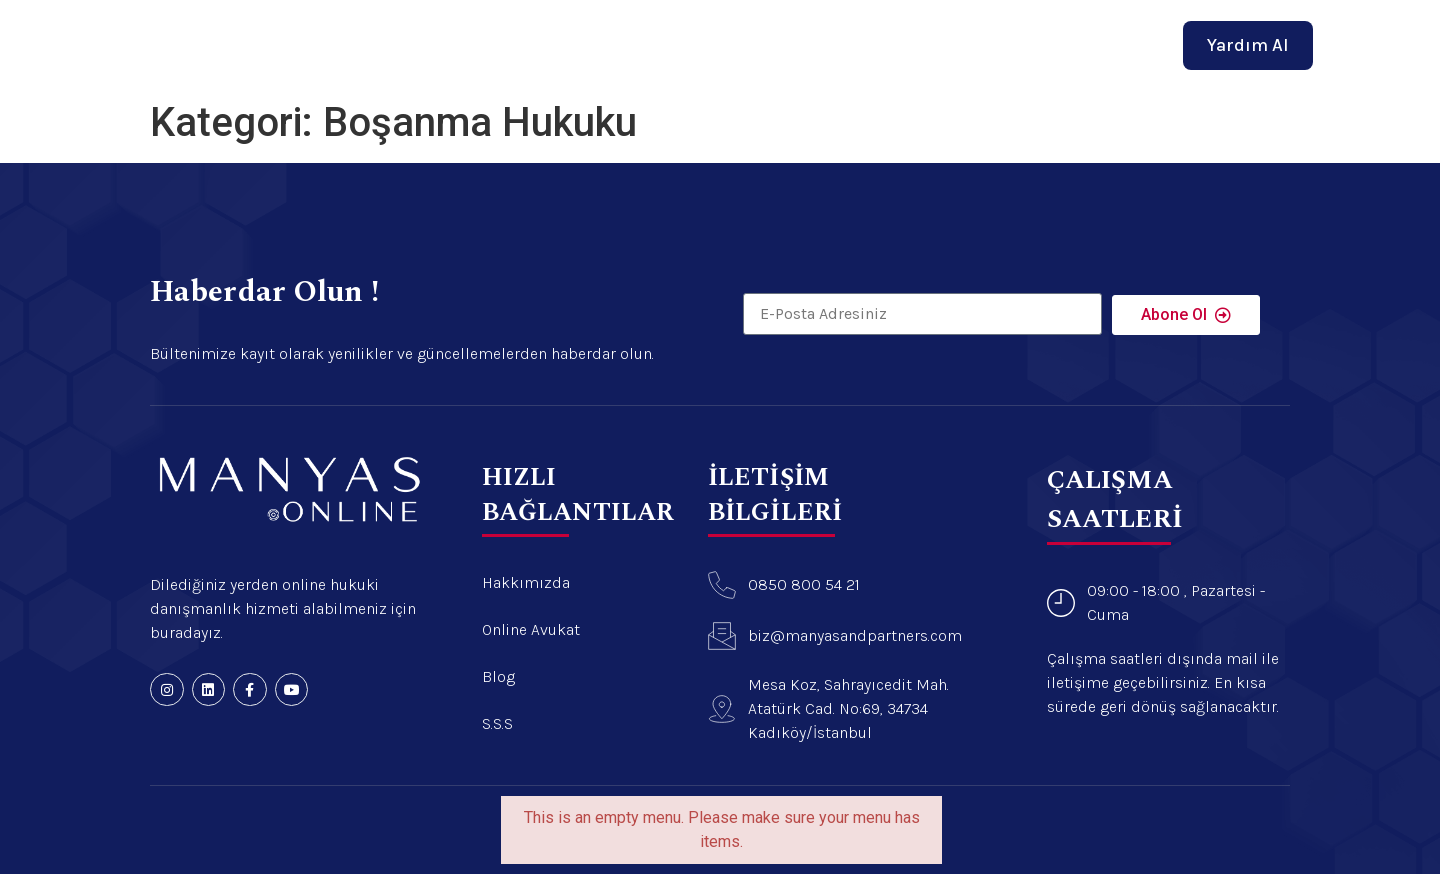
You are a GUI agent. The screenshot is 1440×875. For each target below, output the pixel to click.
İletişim (923, 38)
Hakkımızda (622, 38)
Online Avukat (752, 38)
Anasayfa (513, 38)
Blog (850, 38)
